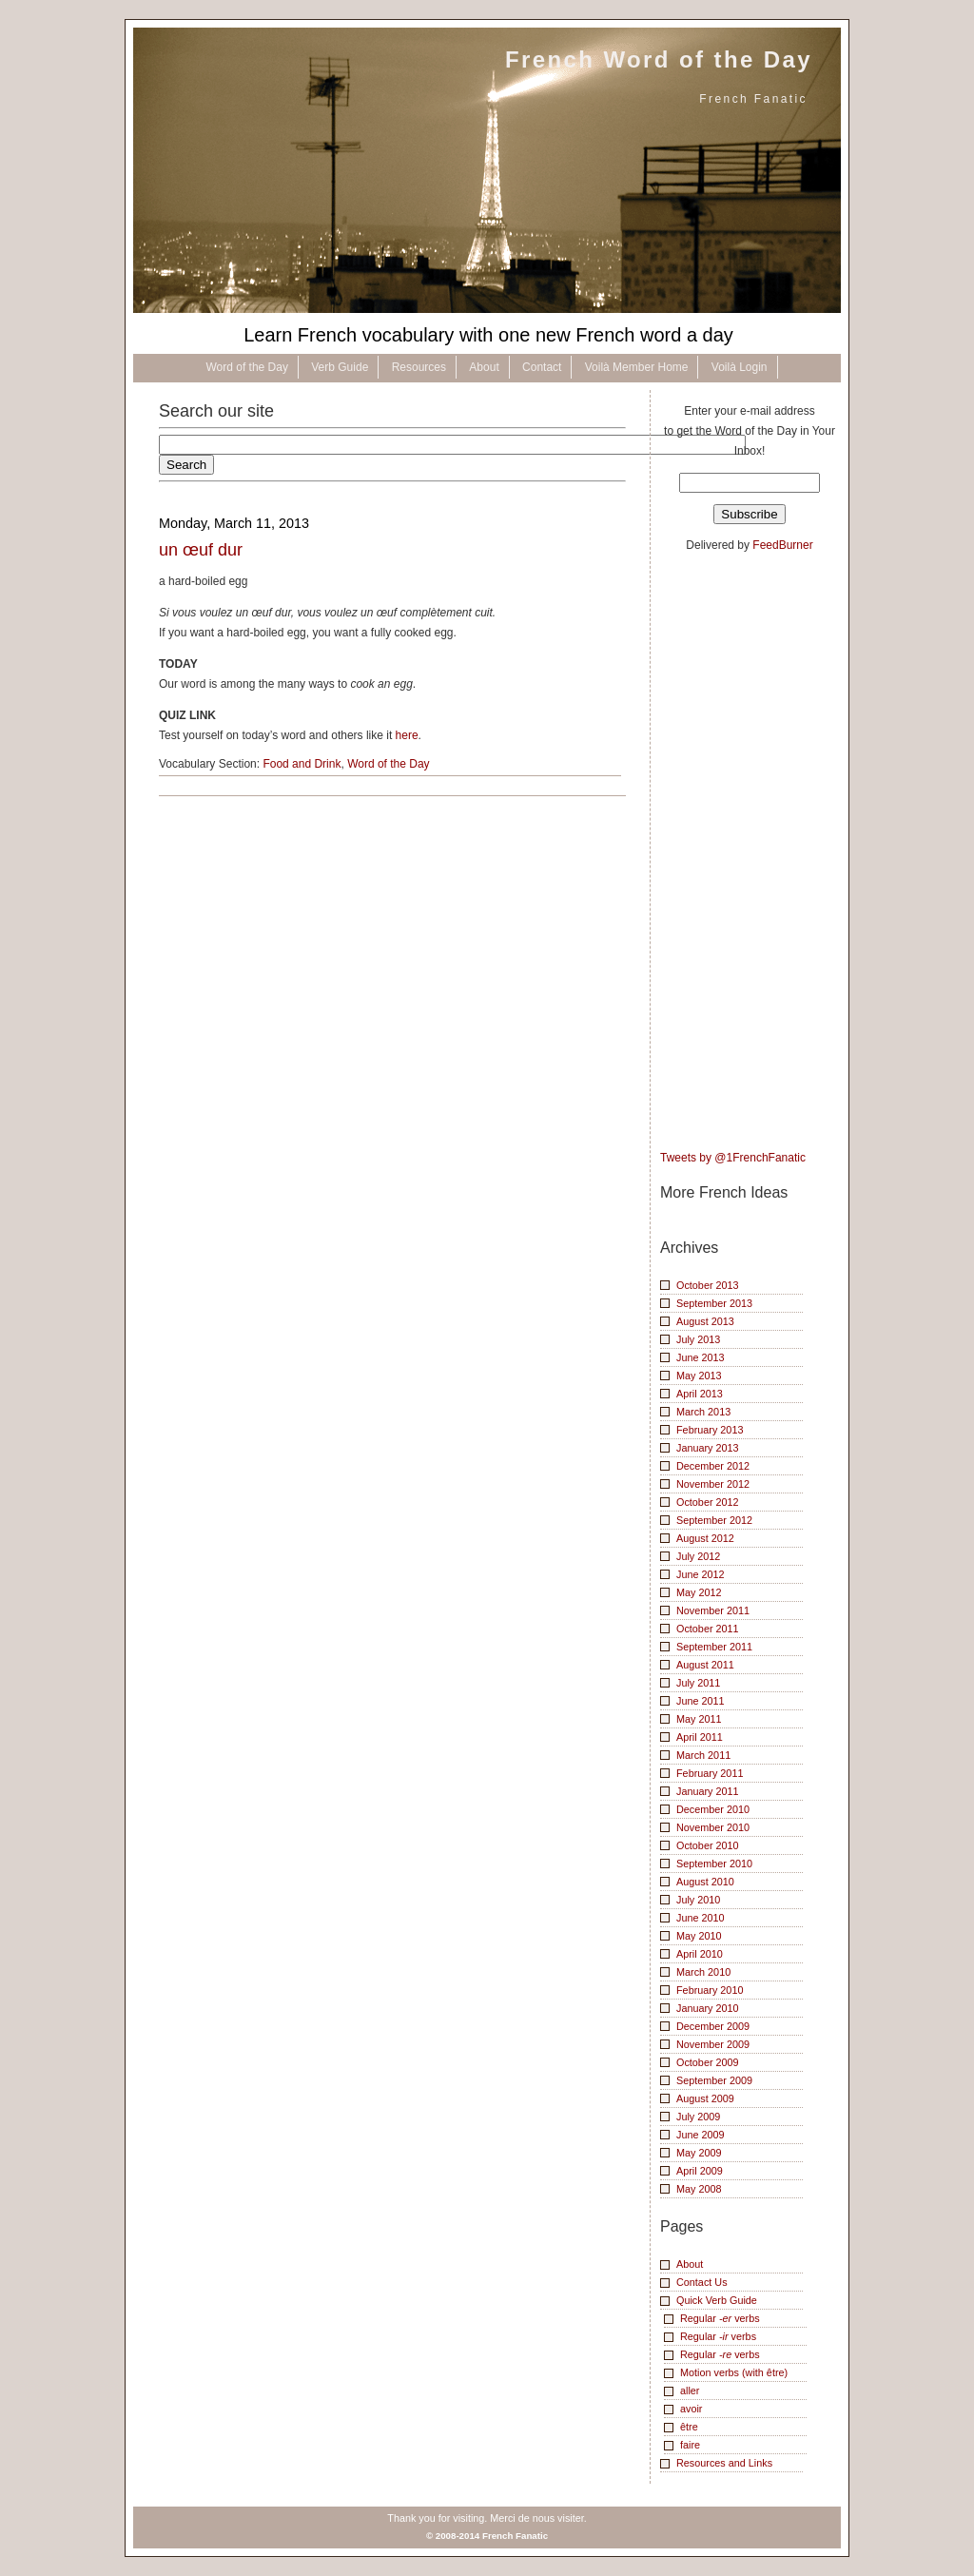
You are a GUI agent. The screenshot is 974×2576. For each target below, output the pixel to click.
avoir (691, 2408)
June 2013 (700, 1357)
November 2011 (713, 1610)
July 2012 (698, 1556)
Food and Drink (302, 764)
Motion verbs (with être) (734, 2372)
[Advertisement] (736, 852)
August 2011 (705, 1664)
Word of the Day (246, 367)
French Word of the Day (658, 59)
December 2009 (713, 2026)
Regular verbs (720, 2318)
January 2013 (707, 1448)
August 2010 (705, 1881)
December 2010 (713, 1809)
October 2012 (707, 1502)
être (689, 2426)
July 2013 (698, 1339)
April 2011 (699, 1737)
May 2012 (699, 1592)
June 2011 (700, 1701)
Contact (541, 367)
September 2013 (714, 1303)
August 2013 (705, 1321)
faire (690, 2444)
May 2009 (699, 2152)
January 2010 (707, 2008)
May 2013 (699, 1375)
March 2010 (703, 1972)
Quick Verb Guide (716, 2300)
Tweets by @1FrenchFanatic (733, 1157)
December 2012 (713, 1466)
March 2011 (703, 1755)
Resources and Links (724, 2463)
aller (689, 2390)
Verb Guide (339, 367)
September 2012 (714, 1520)
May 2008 (699, 2189)
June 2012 (700, 1574)
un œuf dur (201, 549)
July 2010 (698, 1899)
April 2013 (699, 1393)
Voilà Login (739, 367)
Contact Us (702, 2282)
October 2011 (707, 1628)
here (407, 735)
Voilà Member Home (637, 367)
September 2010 (714, 1863)
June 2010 (700, 1917)
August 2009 (705, 2098)
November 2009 (713, 2044)
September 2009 (714, 2080)
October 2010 (707, 1845)
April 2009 (699, 2170)
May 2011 (699, 1719)
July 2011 (698, 1682)
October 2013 (707, 1285)
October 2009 (707, 2062)
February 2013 (709, 1429)
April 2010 (699, 1954)
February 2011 (709, 1773)
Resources (419, 367)
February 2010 (709, 1990)
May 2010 (699, 1936)
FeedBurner (782, 545)
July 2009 (698, 2116)
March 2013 (703, 1411)
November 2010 (713, 1827)
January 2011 (707, 1791)
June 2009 (700, 2134)
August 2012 (705, 1538)
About (483, 367)
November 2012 (713, 1484)
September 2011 (714, 1646)
